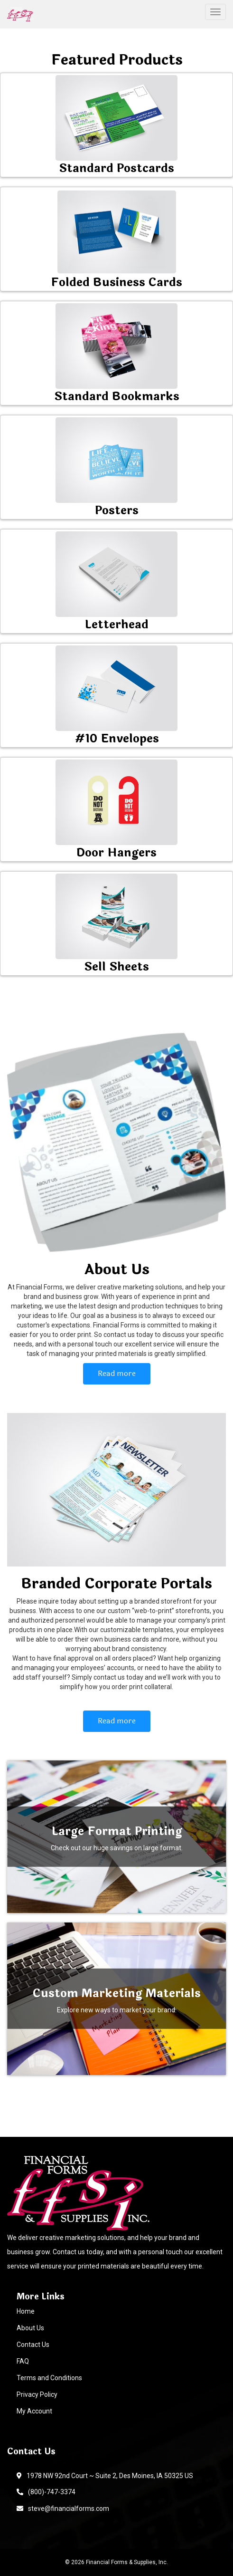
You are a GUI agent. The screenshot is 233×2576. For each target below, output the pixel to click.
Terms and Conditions (49, 2378)
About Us (30, 2328)
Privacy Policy (37, 2394)
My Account (34, 2411)
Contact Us (33, 2344)
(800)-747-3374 (46, 2492)
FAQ (23, 2361)
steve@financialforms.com (63, 2508)
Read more (117, 1373)
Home (26, 2311)
